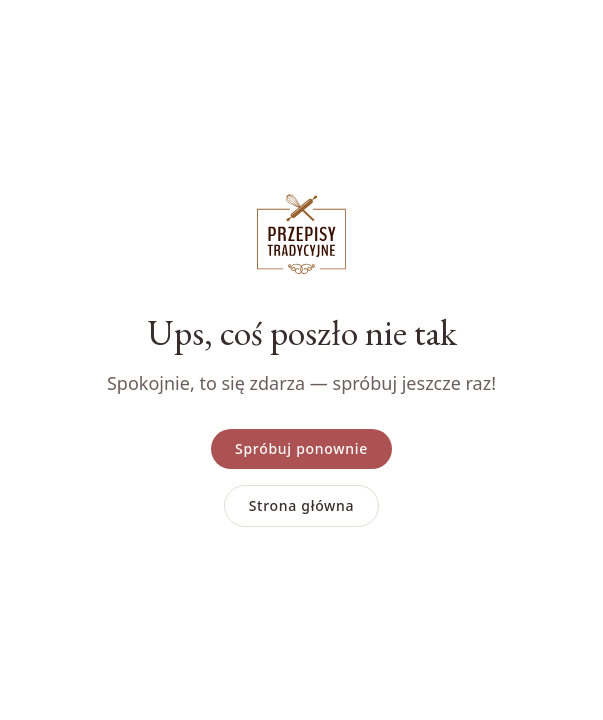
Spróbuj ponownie (301, 448)
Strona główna (302, 505)
